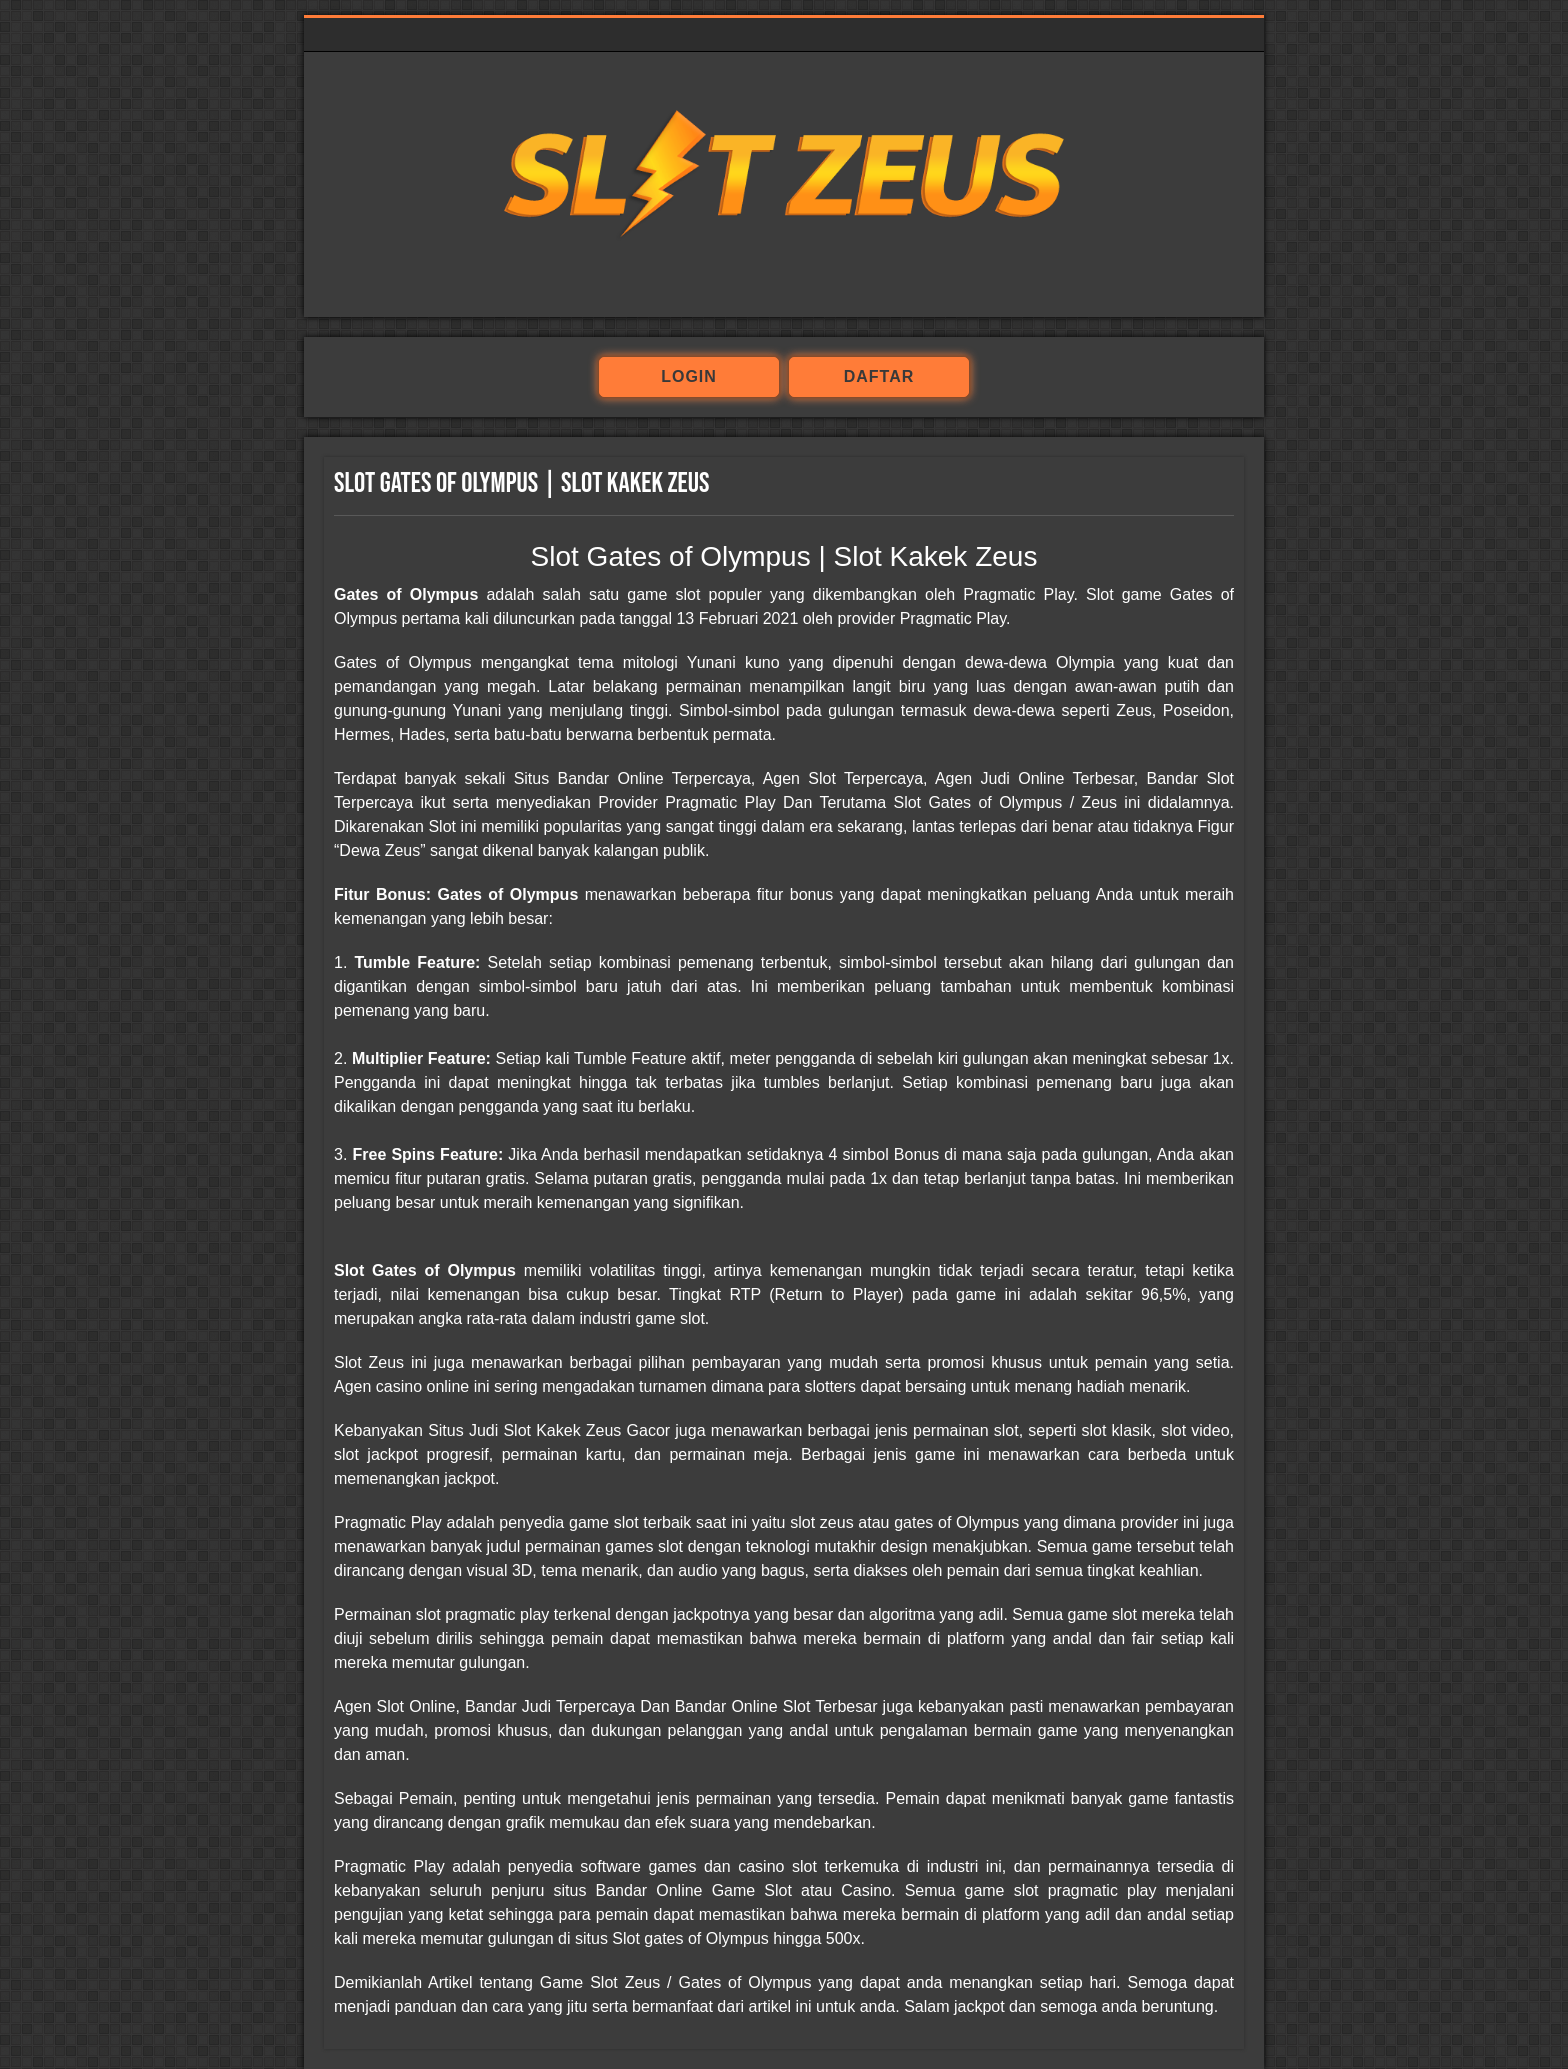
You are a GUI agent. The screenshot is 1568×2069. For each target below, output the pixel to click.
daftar (879, 376)
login (689, 376)
